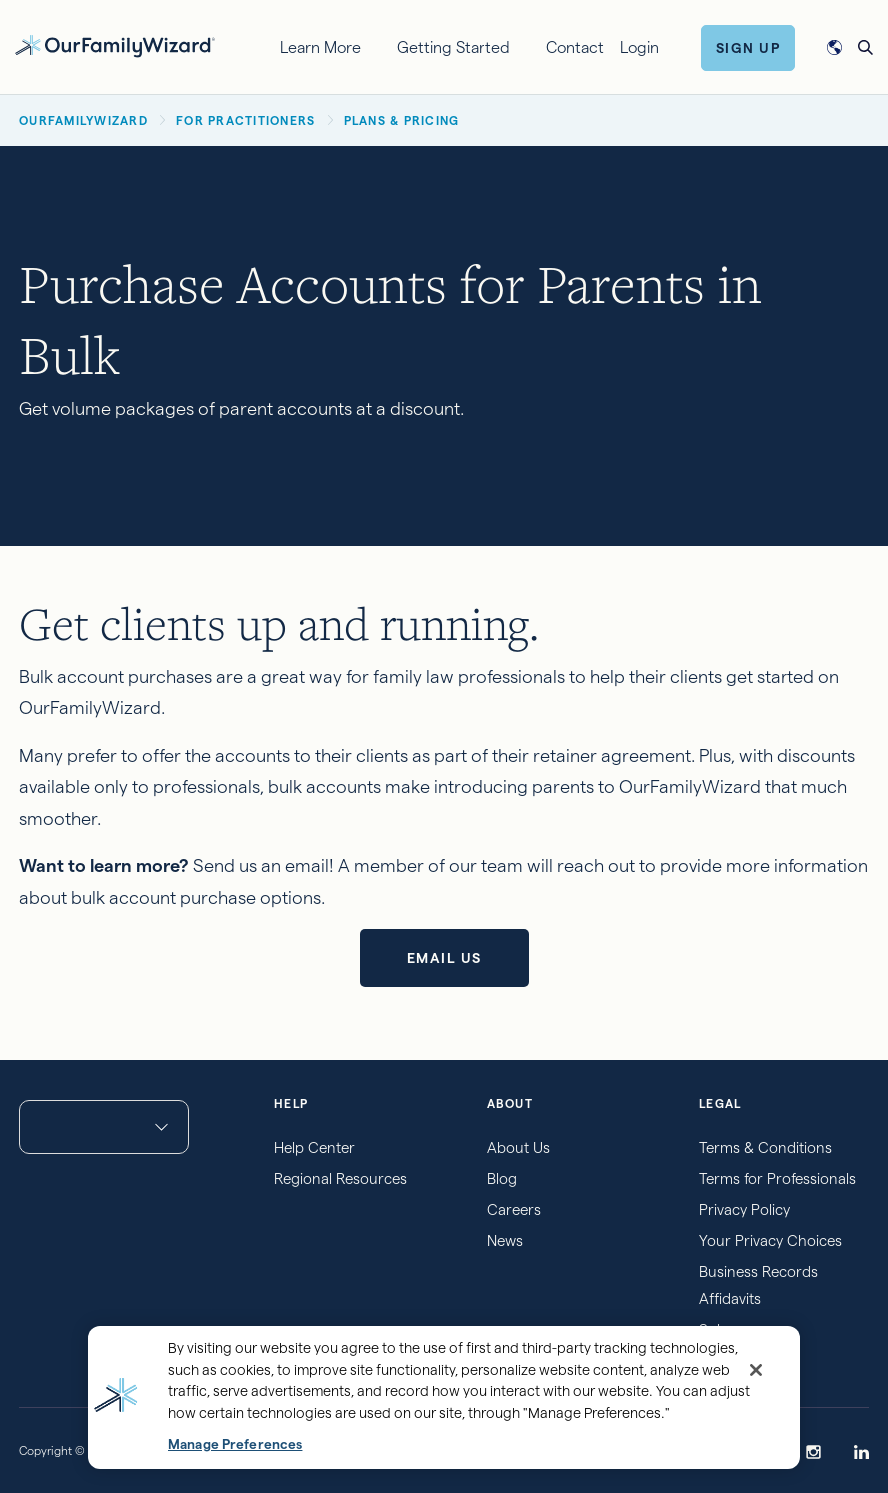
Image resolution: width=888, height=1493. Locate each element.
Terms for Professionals (777, 1178)
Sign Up (748, 48)
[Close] (756, 1370)
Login (639, 47)
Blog (502, 1178)
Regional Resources (340, 1178)
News (505, 1240)
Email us (444, 958)
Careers (514, 1209)
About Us (518, 1147)
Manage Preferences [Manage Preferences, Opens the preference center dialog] (235, 1444)
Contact (575, 47)
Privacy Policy (744, 1209)
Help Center (314, 1147)
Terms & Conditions (765, 1147)
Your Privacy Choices (770, 1240)
